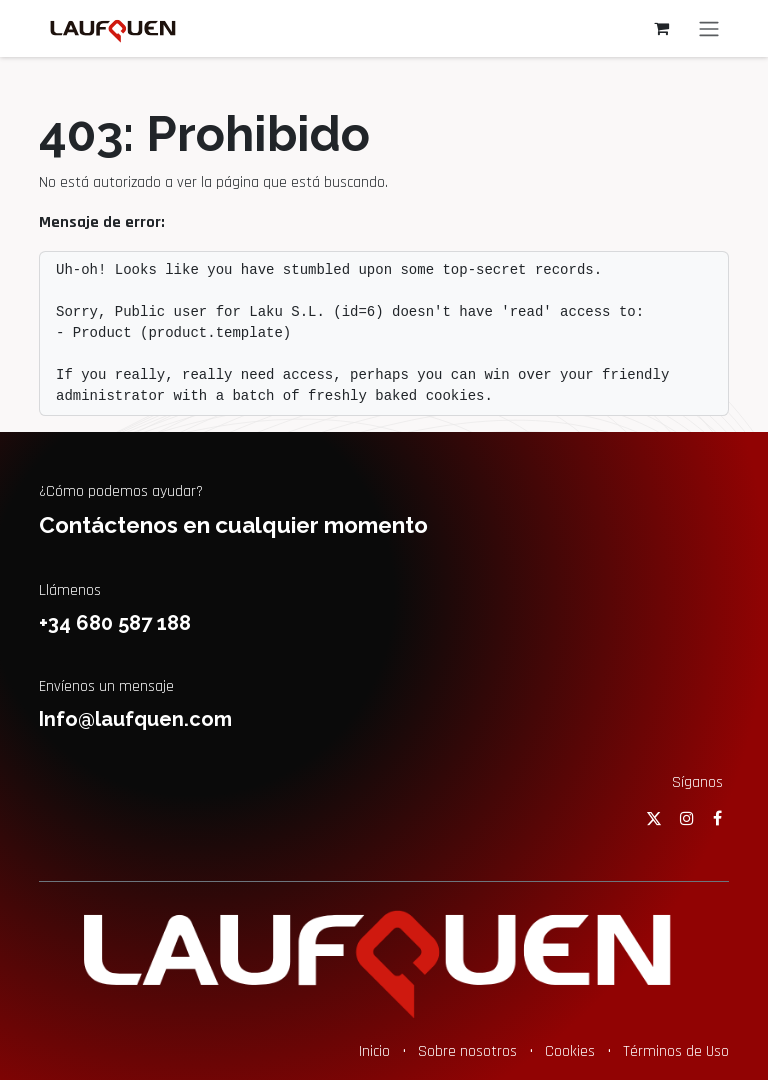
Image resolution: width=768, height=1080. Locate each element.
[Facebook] (717, 818)
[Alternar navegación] (709, 28)
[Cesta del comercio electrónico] (661, 28)
